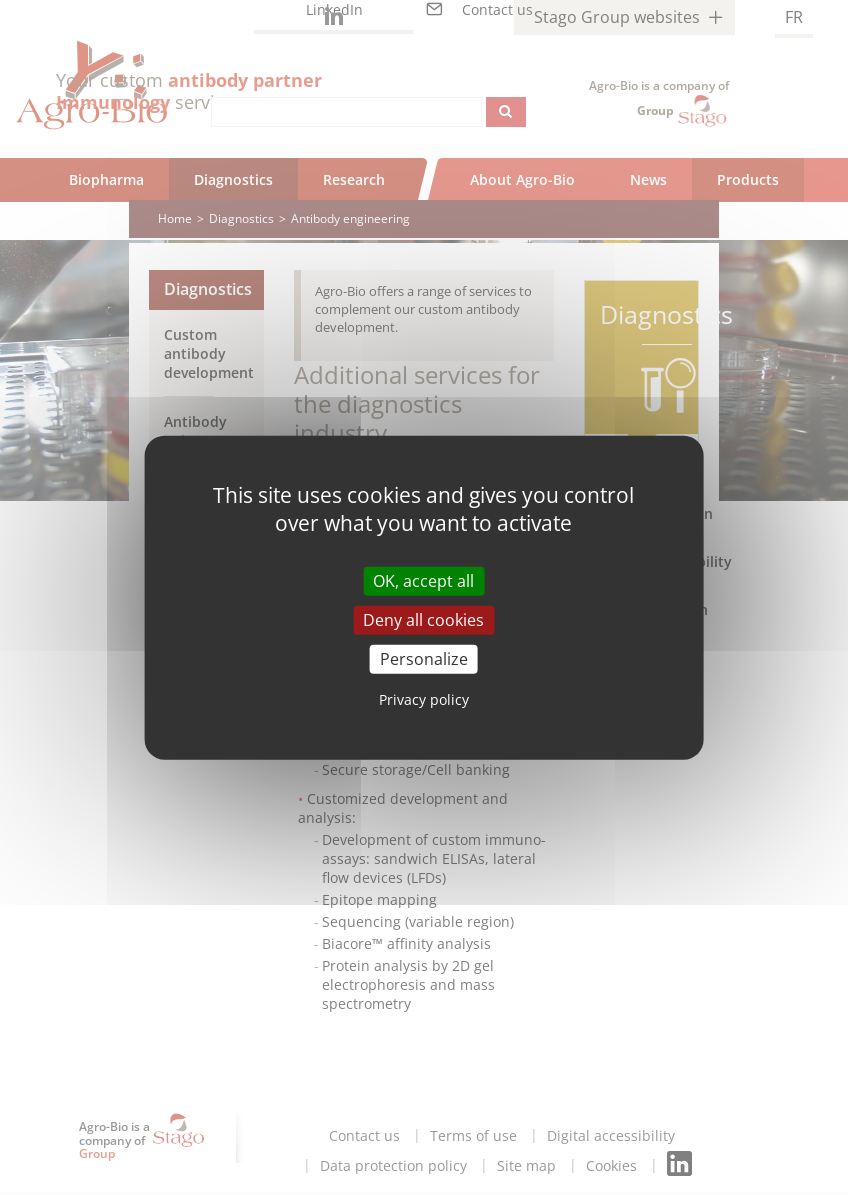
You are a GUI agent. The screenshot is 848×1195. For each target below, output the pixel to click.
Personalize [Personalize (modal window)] (424, 659)
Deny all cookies (423, 619)
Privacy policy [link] (424, 699)
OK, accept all (423, 580)
